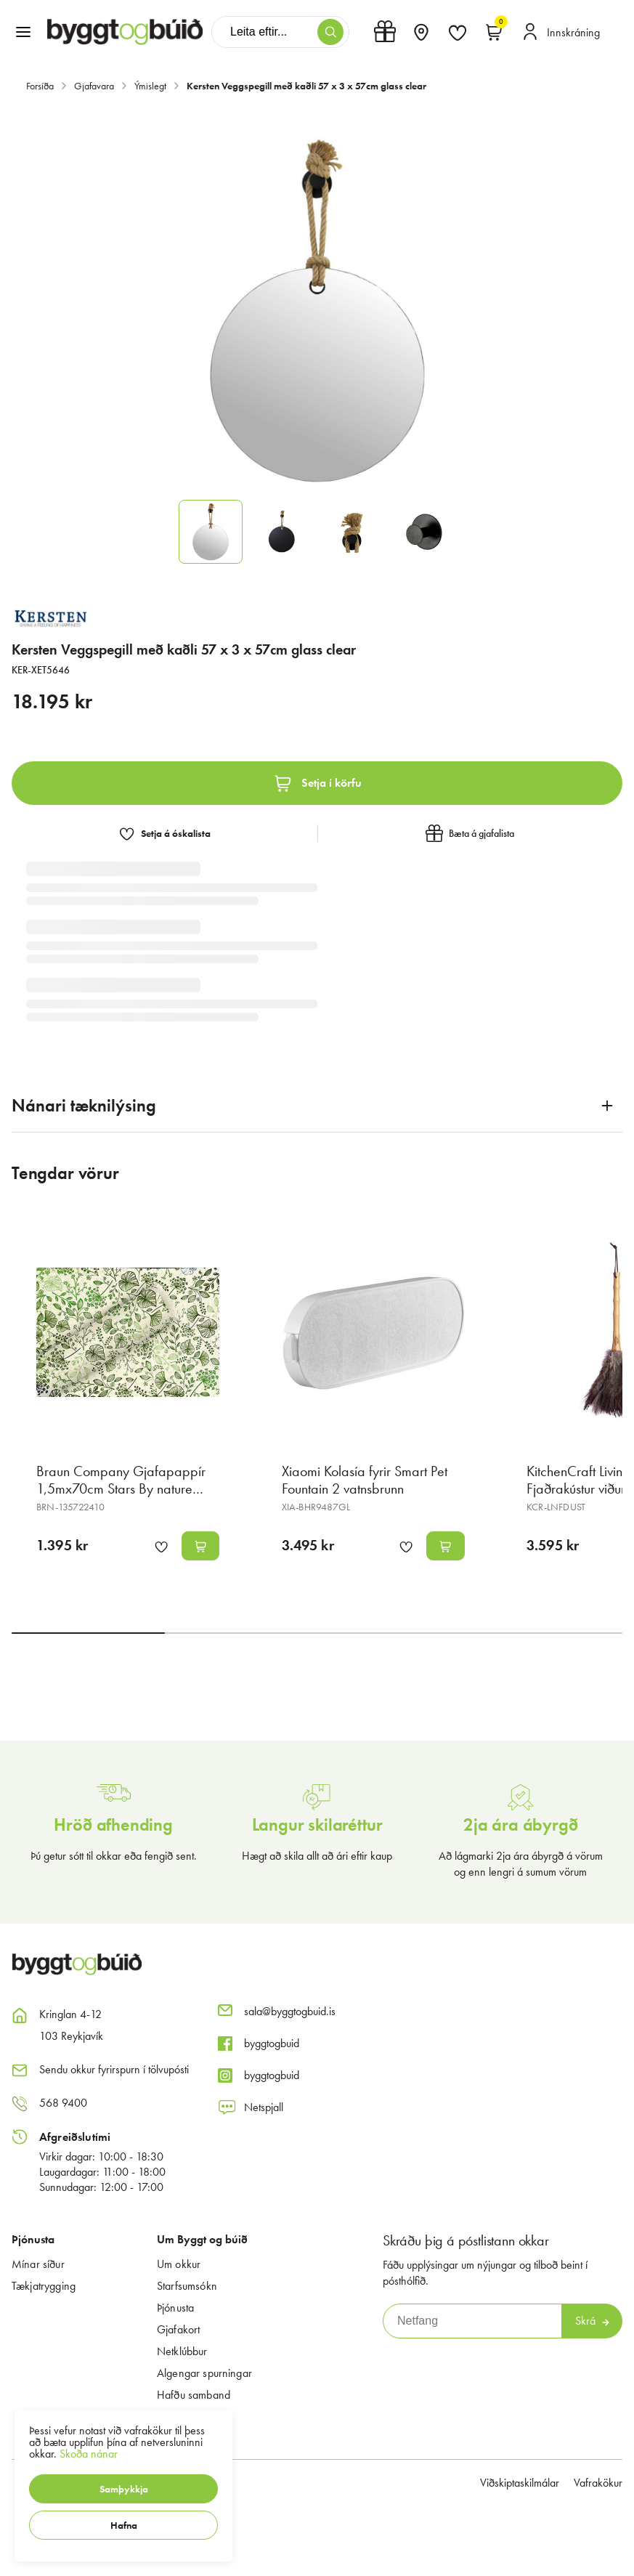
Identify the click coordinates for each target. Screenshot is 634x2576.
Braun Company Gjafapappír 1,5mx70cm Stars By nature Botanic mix (121, 1488)
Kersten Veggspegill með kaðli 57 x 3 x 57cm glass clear (306, 85)
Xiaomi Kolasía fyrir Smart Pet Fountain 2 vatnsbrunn (364, 1480)
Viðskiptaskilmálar (519, 2482)
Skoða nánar (89, 2453)
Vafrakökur (598, 2482)
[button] (123, 2488)
